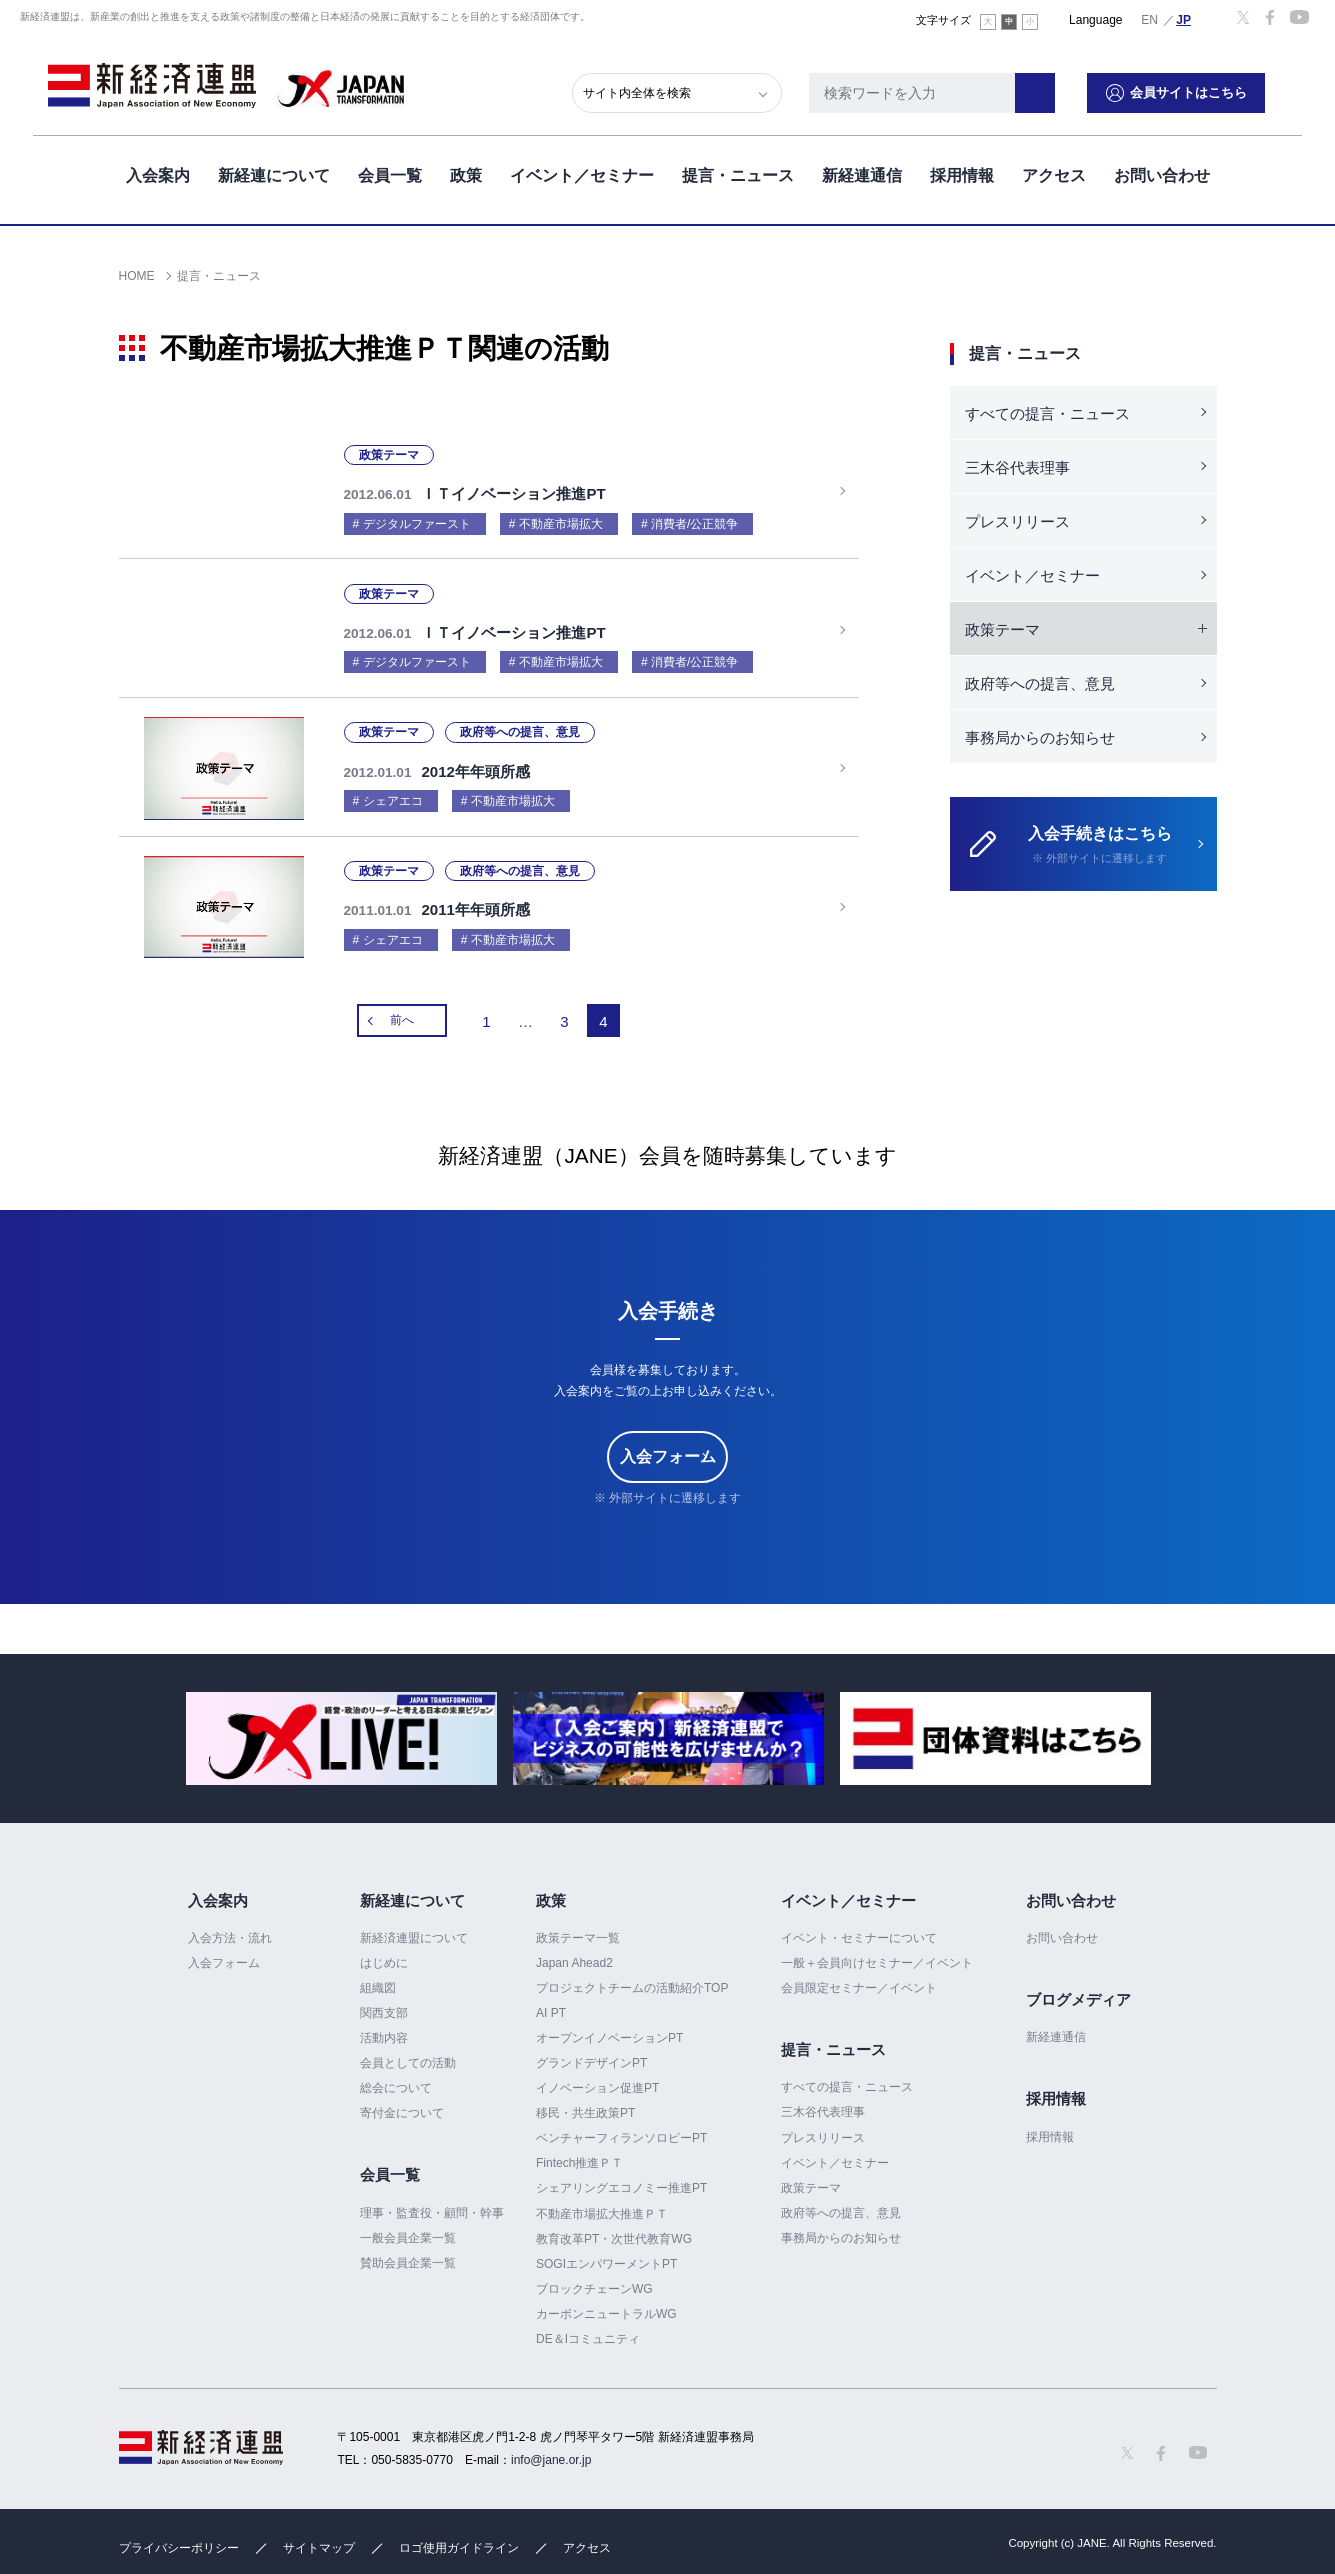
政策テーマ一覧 (578, 1928)
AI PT (551, 2003)
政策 (466, 168)
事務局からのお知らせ (1040, 737)
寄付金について (402, 2103)
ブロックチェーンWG (594, 2279)
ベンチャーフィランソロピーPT (621, 2128)
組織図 (378, 1978)
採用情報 (962, 168)
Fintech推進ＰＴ (579, 2153)
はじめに (384, 1953)
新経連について (274, 168)
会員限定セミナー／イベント (859, 1978)
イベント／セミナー (582, 168)
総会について (396, 2078)
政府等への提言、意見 (1040, 683)
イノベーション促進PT (597, 2078)
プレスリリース (1017, 521)
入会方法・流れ (230, 1928)
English (1150, 19)
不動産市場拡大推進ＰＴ (602, 2204)
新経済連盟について (414, 1928)
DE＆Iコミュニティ (588, 2329)
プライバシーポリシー (179, 2538)
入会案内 (158, 168)
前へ (402, 1010)
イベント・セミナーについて (859, 1928)
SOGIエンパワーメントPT (606, 2254)
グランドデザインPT (591, 2053)
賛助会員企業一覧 (408, 2253)
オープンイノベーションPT (609, 2028)
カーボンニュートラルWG (606, 2304)
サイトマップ (319, 2538)
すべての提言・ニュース (1047, 413)
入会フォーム (668, 1446)
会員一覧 (390, 168)
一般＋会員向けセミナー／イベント (877, 1953)
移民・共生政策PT (585, 2103)
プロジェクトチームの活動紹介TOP (632, 1978)
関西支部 (384, 2003)
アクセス (1054, 168)
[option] (341, 1728)
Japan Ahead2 (574, 1953)
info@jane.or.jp (551, 2450)
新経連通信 (862, 168)
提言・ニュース (738, 168)
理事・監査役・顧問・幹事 (432, 2203)
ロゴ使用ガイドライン (459, 2538)
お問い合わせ (1162, 168)
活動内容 (384, 2028)
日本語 (1184, 19)
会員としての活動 (408, 2053)
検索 (1072, 85)
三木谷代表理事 (1017, 467)
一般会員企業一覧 (408, 2228)
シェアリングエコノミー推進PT (621, 2178)
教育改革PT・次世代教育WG (614, 2229)
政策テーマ (811, 2178)
